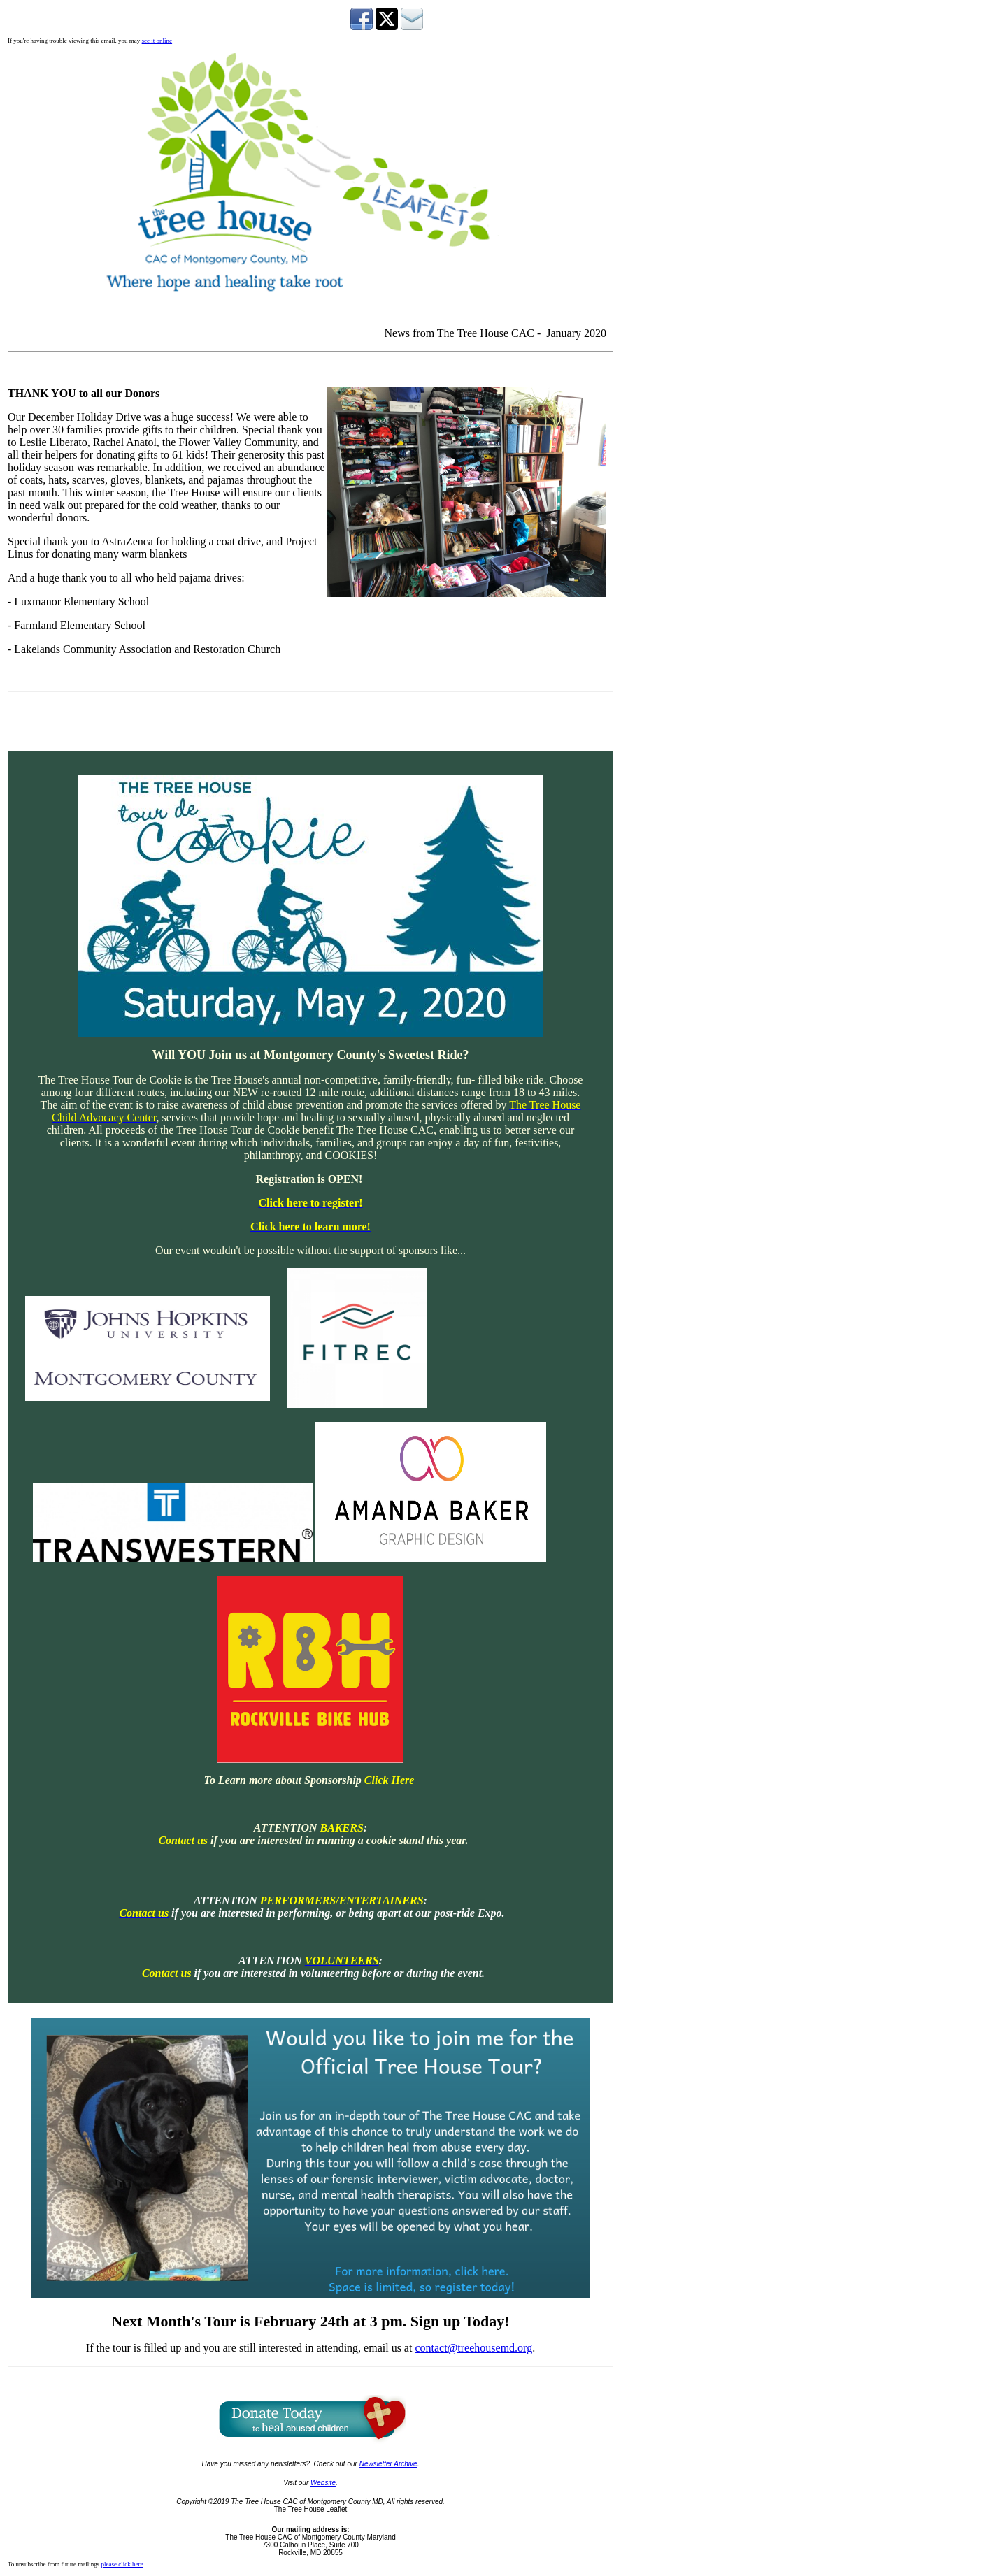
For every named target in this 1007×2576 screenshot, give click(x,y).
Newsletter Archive (388, 2464)
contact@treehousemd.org (473, 2348)
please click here (122, 2564)
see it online (157, 40)
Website (323, 2483)
